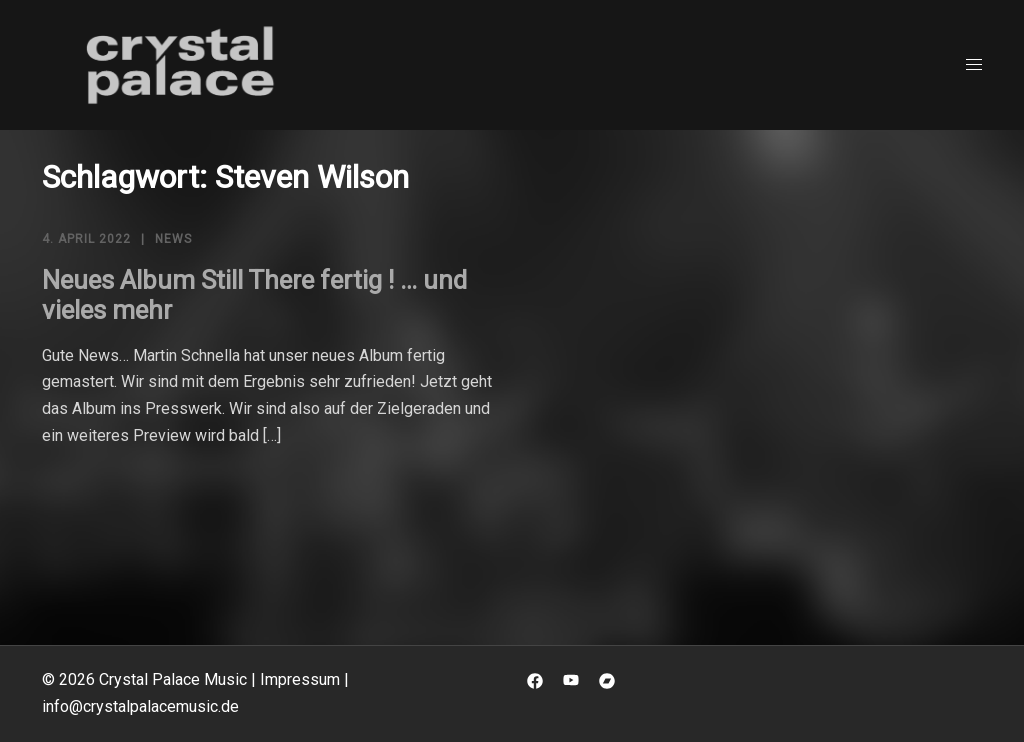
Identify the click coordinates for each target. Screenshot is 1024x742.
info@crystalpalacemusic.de (140, 706)
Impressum (300, 679)
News (173, 239)
